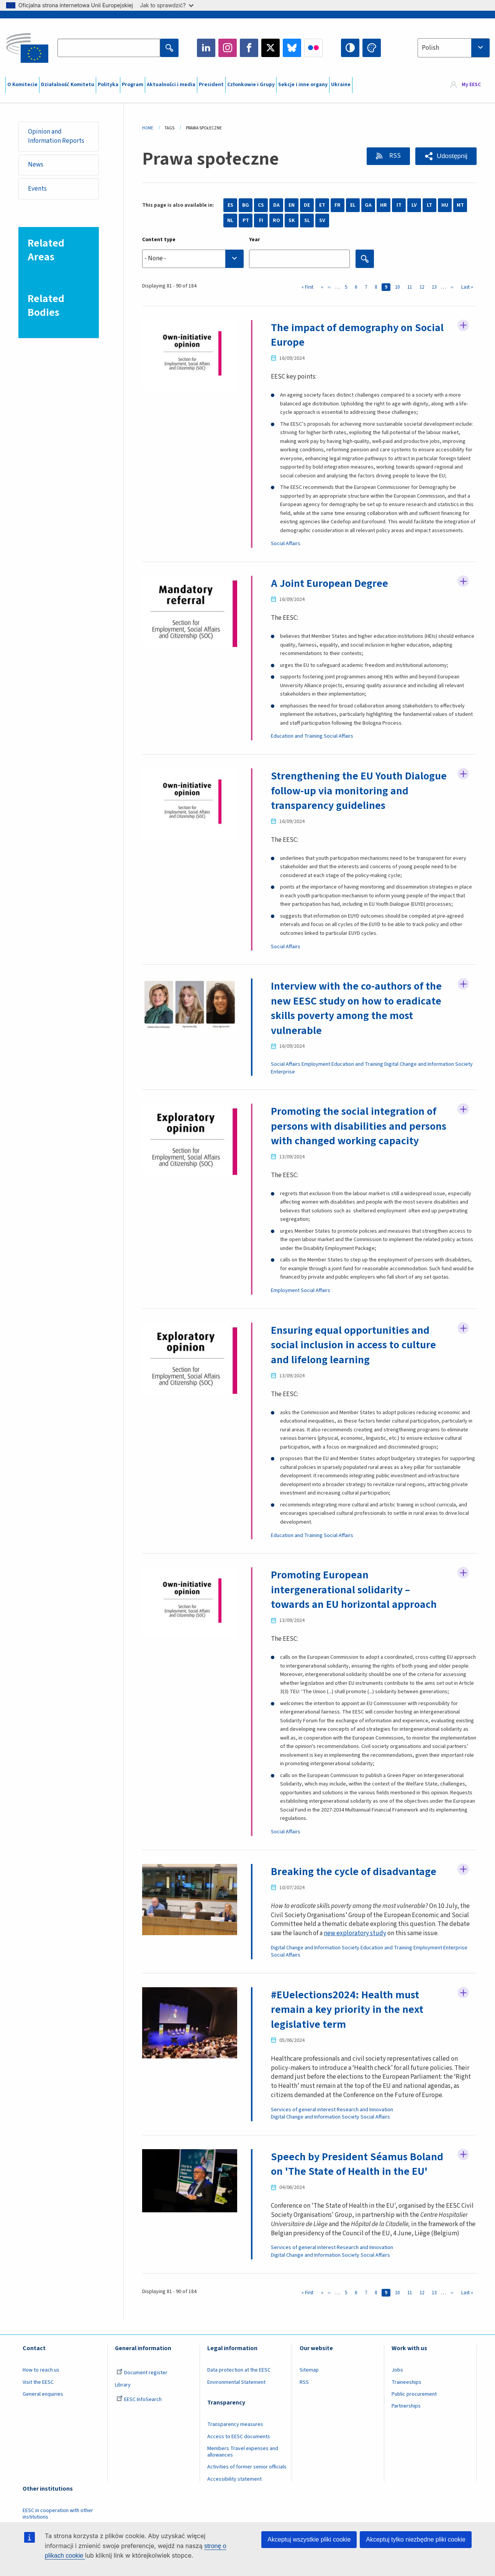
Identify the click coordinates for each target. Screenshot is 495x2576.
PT (246, 220)
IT (399, 205)
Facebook (249, 48)
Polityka (108, 84)
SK (291, 220)
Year (254, 239)
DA (276, 205)
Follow (463, 325)
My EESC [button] (471, 85)
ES (230, 205)
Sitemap (309, 2370)
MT (460, 205)
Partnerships (406, 2406)
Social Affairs (285, 543)
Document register (141, 2373)
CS (261, 205)
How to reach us (41, 2370)
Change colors (371, 48)
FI (261, 220)
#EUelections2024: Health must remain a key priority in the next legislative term (347, 2009)
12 (423, 287)
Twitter (270, 48)
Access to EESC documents (238, 2436)
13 (435, 287)
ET (322, 205)
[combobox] (454, 47)
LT (429, 205)
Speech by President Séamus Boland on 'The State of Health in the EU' (357, 2164)
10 (399, 287)
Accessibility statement (234, 2479)
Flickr (313, 48)
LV (414, 205)
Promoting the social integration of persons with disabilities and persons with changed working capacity (358, 1126)
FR (337, 205)
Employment (316, 1064)
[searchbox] (193, 259)
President (211, 84)
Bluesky (292, 48)
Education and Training (297, 736)
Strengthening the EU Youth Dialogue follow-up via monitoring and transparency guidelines (359, 790)
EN (291, 205)
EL (353, 205)
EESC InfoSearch (139, 2399)
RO (276, 220)
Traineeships (406, 2382)
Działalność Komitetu (67, 84)
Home (147, 128)
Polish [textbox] (430, 47)
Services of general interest (303, 2110)
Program (132, 84)
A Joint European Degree (329, 583)
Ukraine (341, 84)
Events (37, 188)
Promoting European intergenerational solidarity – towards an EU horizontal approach (354, 1589)
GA (368, 205)
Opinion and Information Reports (56, 136)
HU (444, 205)
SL (307, 220)
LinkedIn (206, 48)
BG (245, 205)
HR (383, 205)
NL (230, 220)
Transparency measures (235, 2424)
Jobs (397, 2370)
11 (411, 287)
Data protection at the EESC (238, 2370)
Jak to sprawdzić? (166, 5)
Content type (158, 239)
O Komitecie (22, 84)
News (35, 164)
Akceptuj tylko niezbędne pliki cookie (415, 2539)
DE (307, 205)
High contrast (350, 48)
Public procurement (414, 2394)
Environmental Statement (236, 2382)
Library (123, 2385)
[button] (446, 156)
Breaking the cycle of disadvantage (353, 1871)
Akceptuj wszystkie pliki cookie (309, 2539)
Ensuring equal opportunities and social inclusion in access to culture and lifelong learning (353, 1345)
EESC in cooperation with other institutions (58, 2514)
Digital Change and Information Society (428, 1064)
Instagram (227, 48)
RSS (394, 155)
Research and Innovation (365, 2110)
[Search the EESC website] (108, 48)
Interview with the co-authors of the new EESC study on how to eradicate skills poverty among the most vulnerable (356, 1008)
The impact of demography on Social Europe (357, 335)
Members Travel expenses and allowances (242, 2452)
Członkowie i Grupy (251, 84)
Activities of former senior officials (247, 2467)
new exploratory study (355, 1933)
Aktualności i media (171, 84)
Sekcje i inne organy (303, 84)
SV (322, 220)
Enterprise (283, 1072)
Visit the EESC (38, 2382)
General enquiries (43, 2394)
